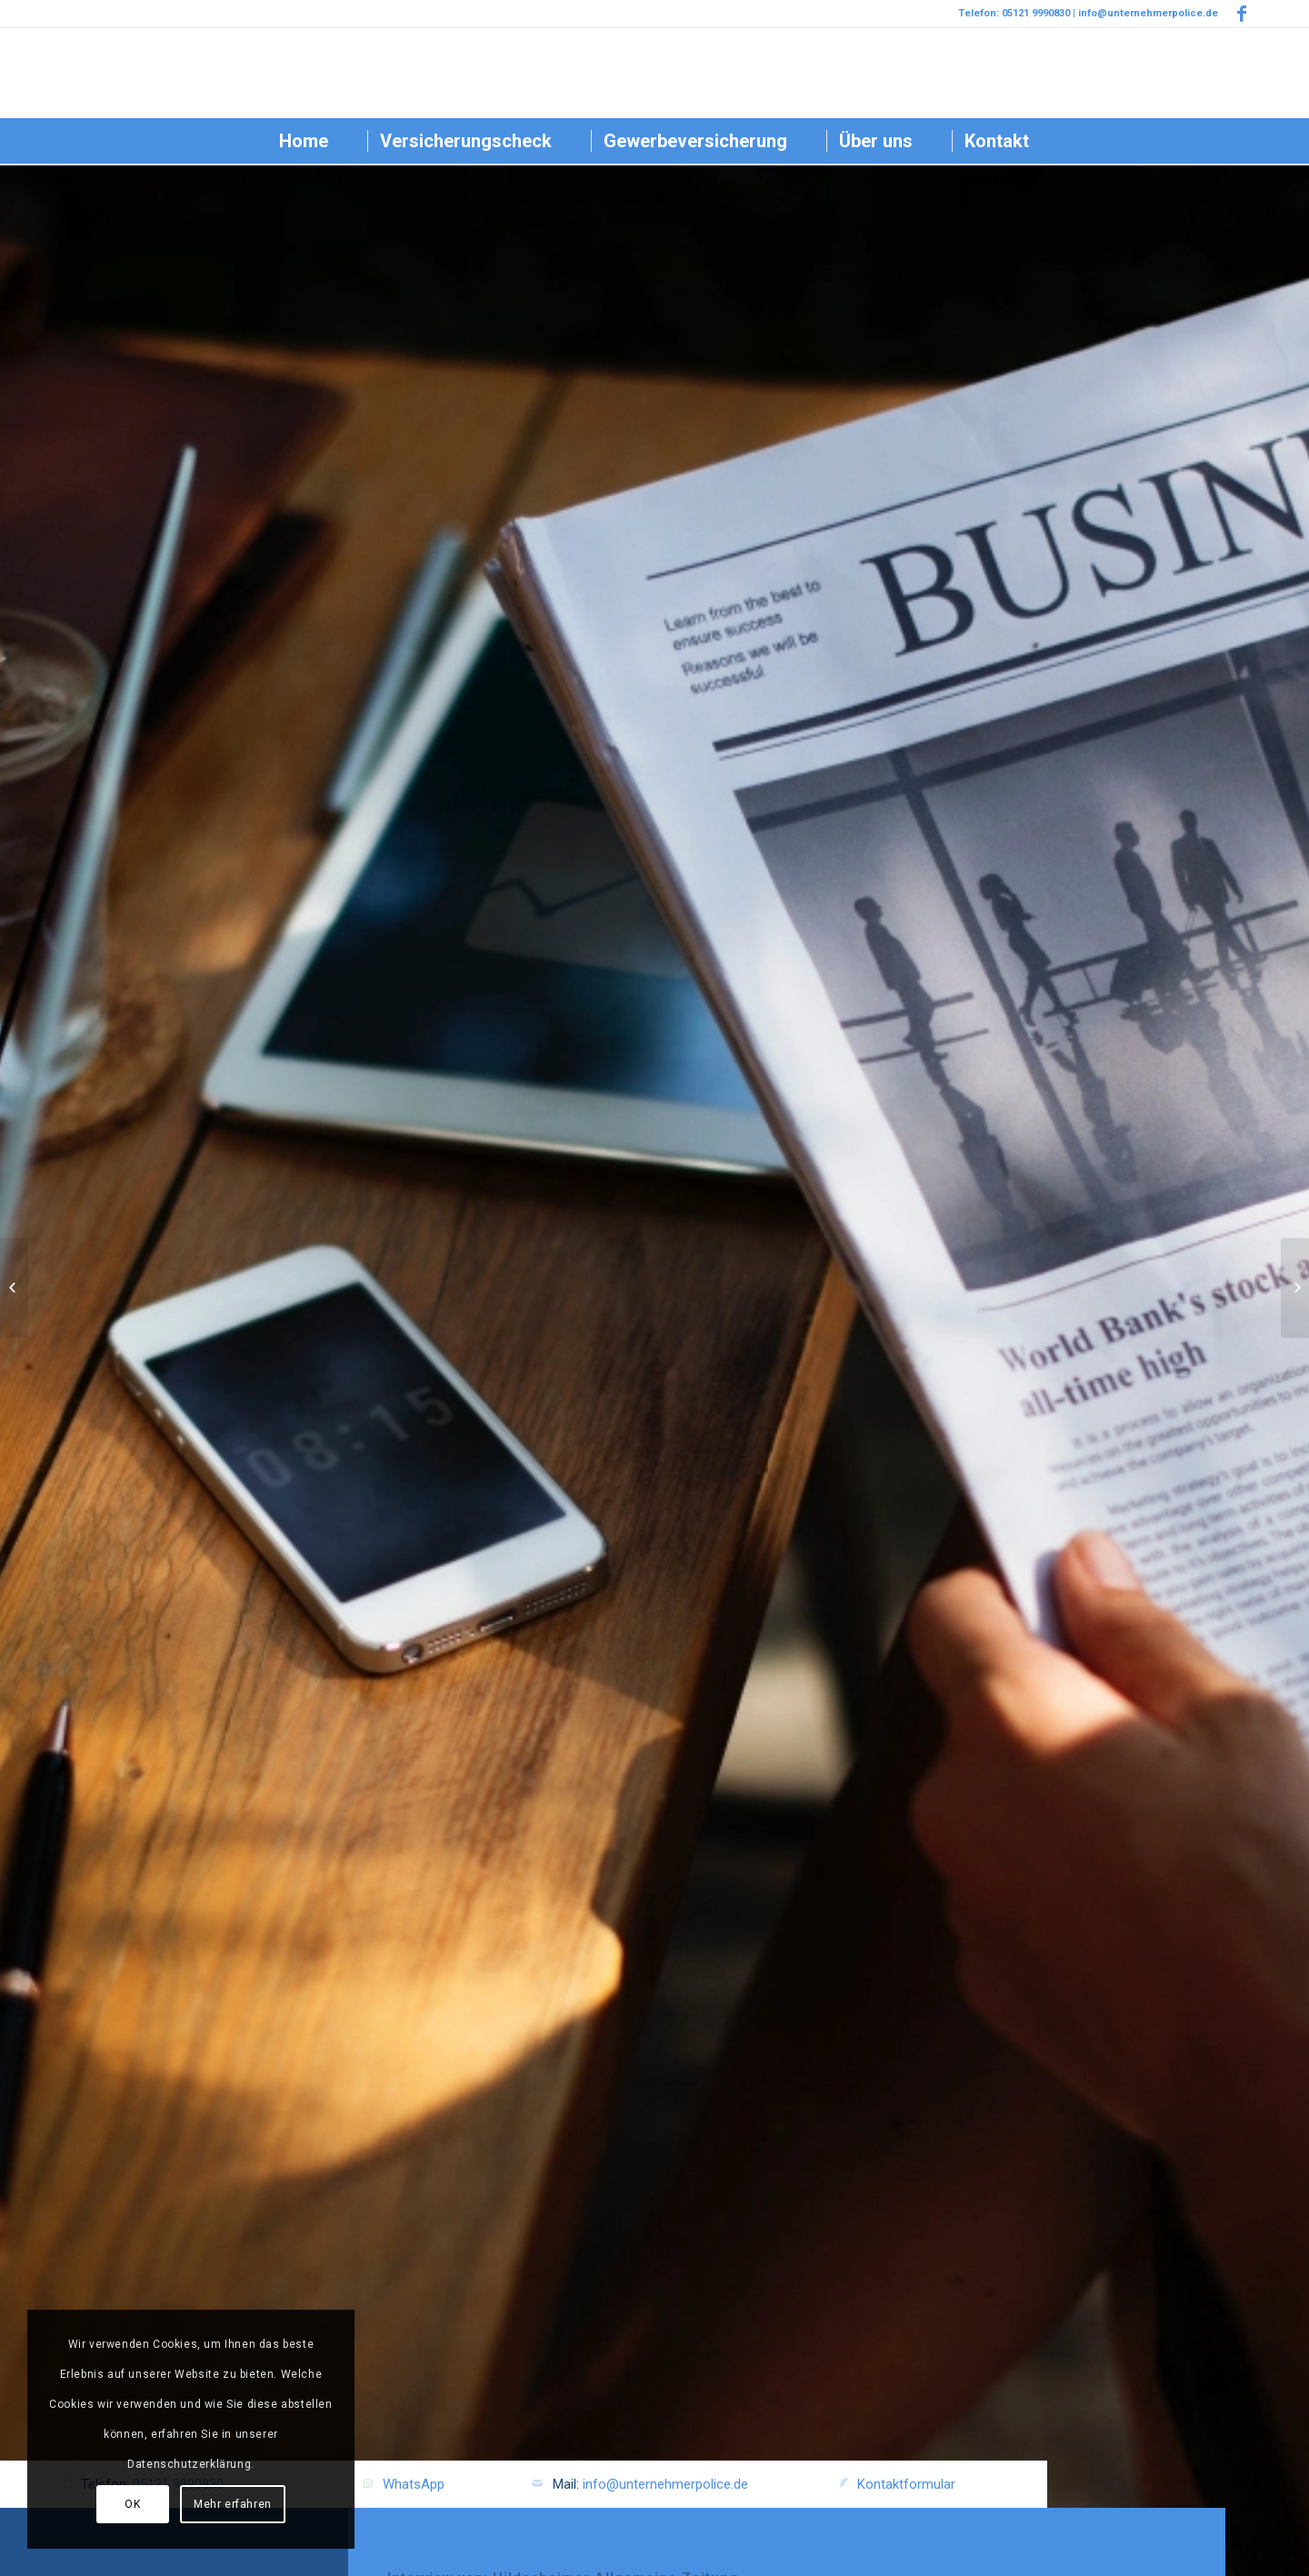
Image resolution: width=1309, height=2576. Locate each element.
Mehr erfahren (233, 2504)
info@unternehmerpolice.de (665, 2484)
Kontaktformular (906, 2484)
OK (132, 2504)
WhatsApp (414, 2484)
